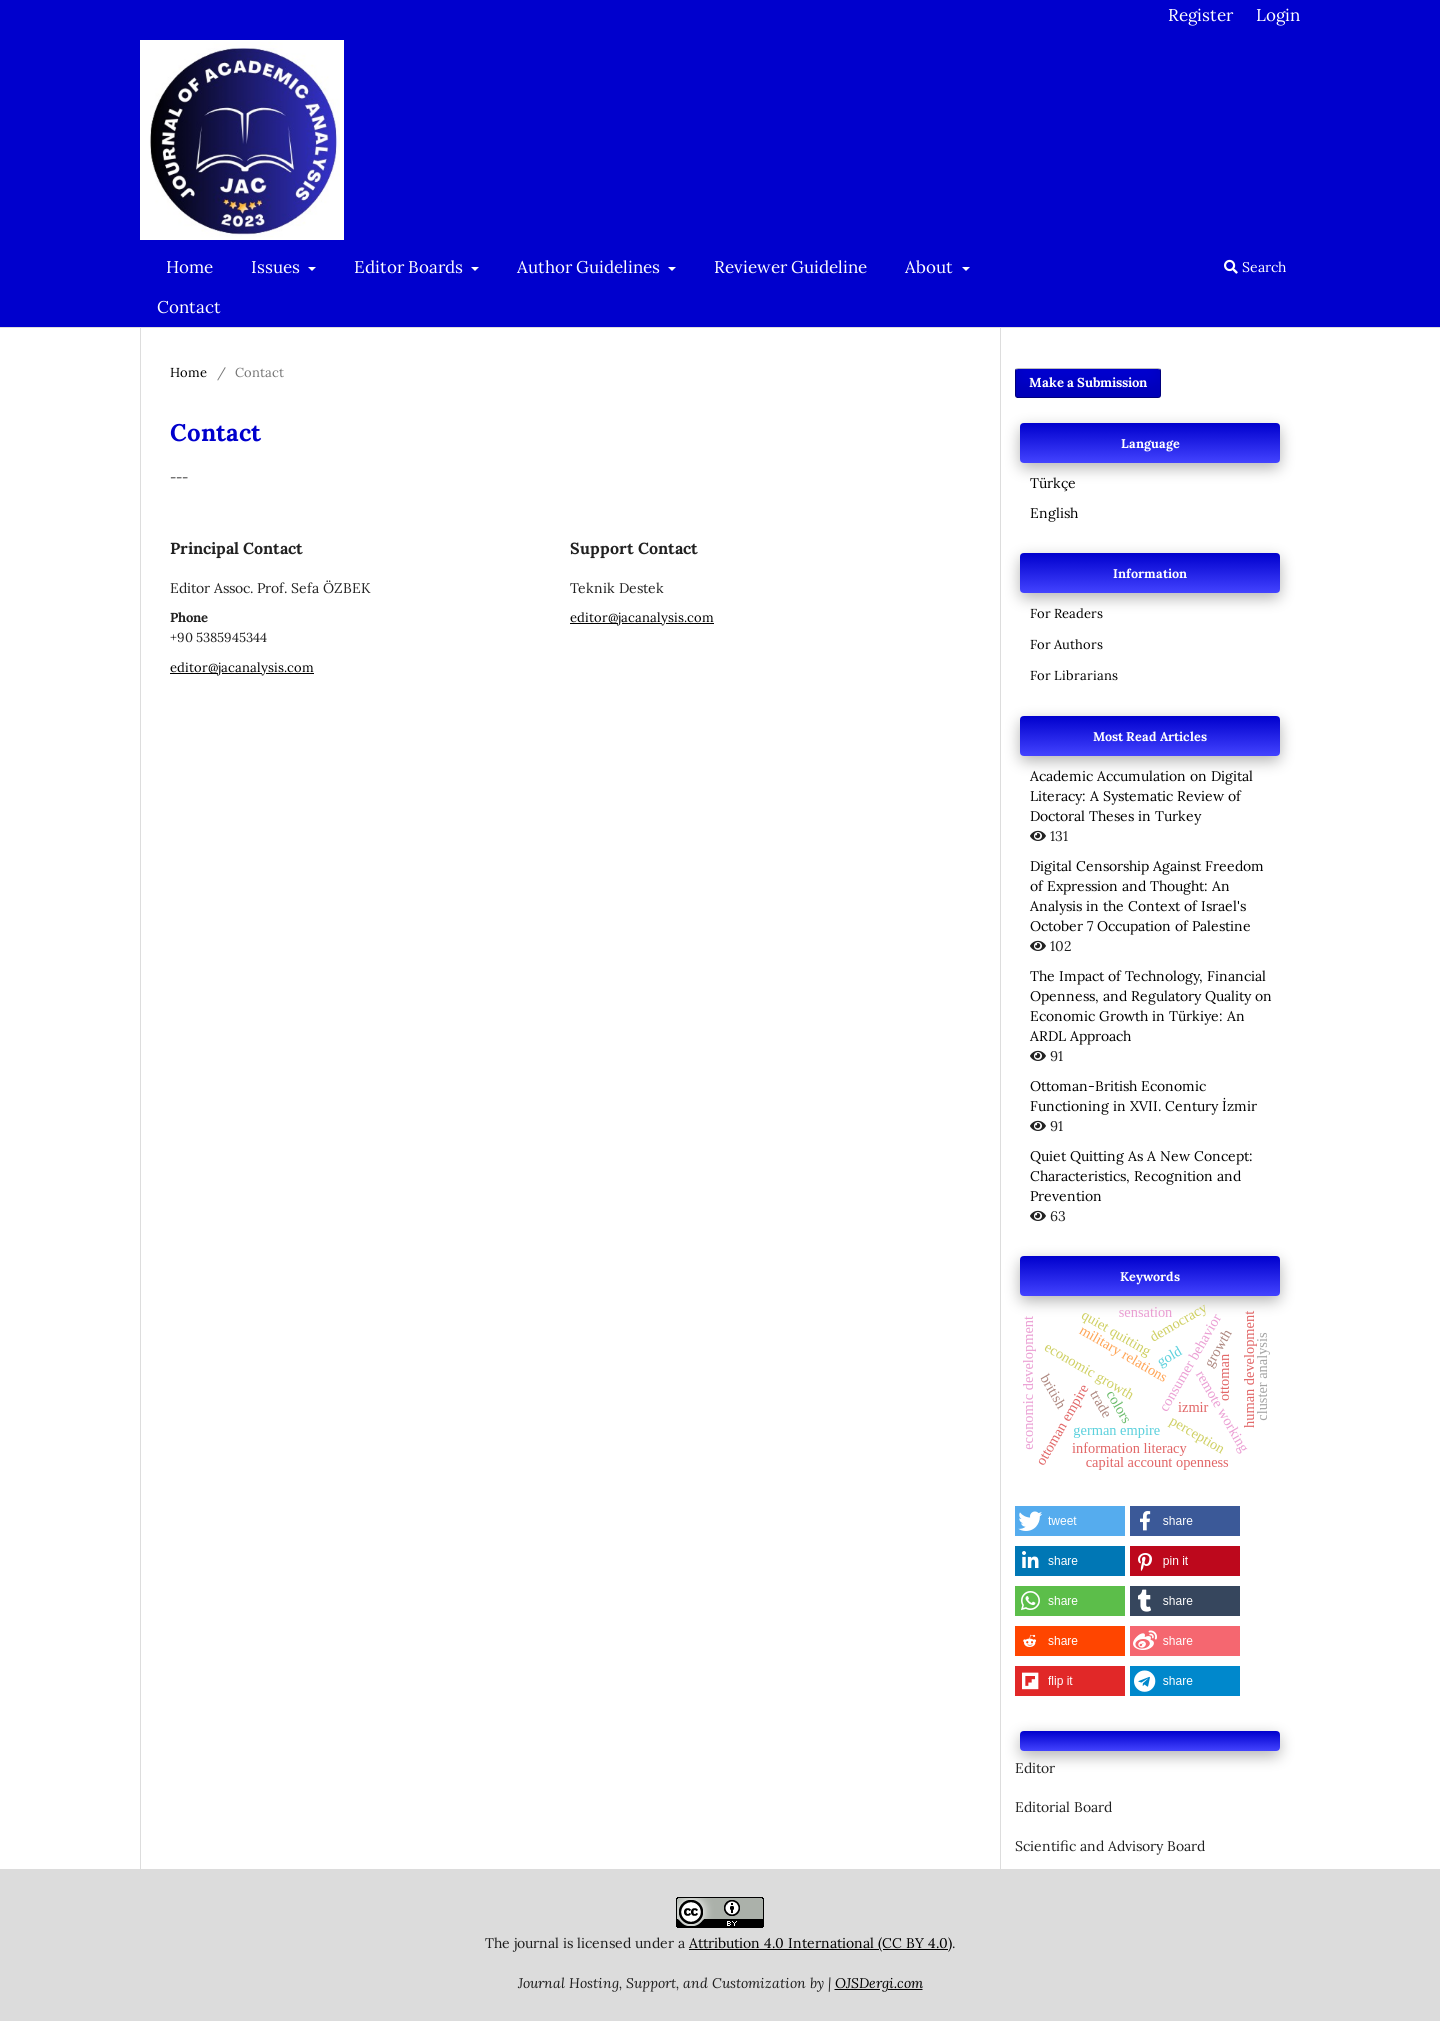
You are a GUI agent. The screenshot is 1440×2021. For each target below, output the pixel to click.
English (1054, 513)
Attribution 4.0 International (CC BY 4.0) (820, 1943)
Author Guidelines (590, 267)
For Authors (1066, 644)
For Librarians (1074, 675)
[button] (1070, 1521)
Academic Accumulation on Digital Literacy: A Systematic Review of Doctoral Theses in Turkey (1141, 796)
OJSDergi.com (879, 1983)
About (931, 267)
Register (1200, 15)
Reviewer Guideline (790, 267)
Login (1278, 15)
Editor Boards (410, 267)
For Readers (1066, 613)
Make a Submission (1088, 382)
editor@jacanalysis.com (242, 667)
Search (1255, 267)
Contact (189, 307)
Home (189, 267)
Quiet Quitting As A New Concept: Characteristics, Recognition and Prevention (1141, 1176)
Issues (277, 267)
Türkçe (1053, 483)
